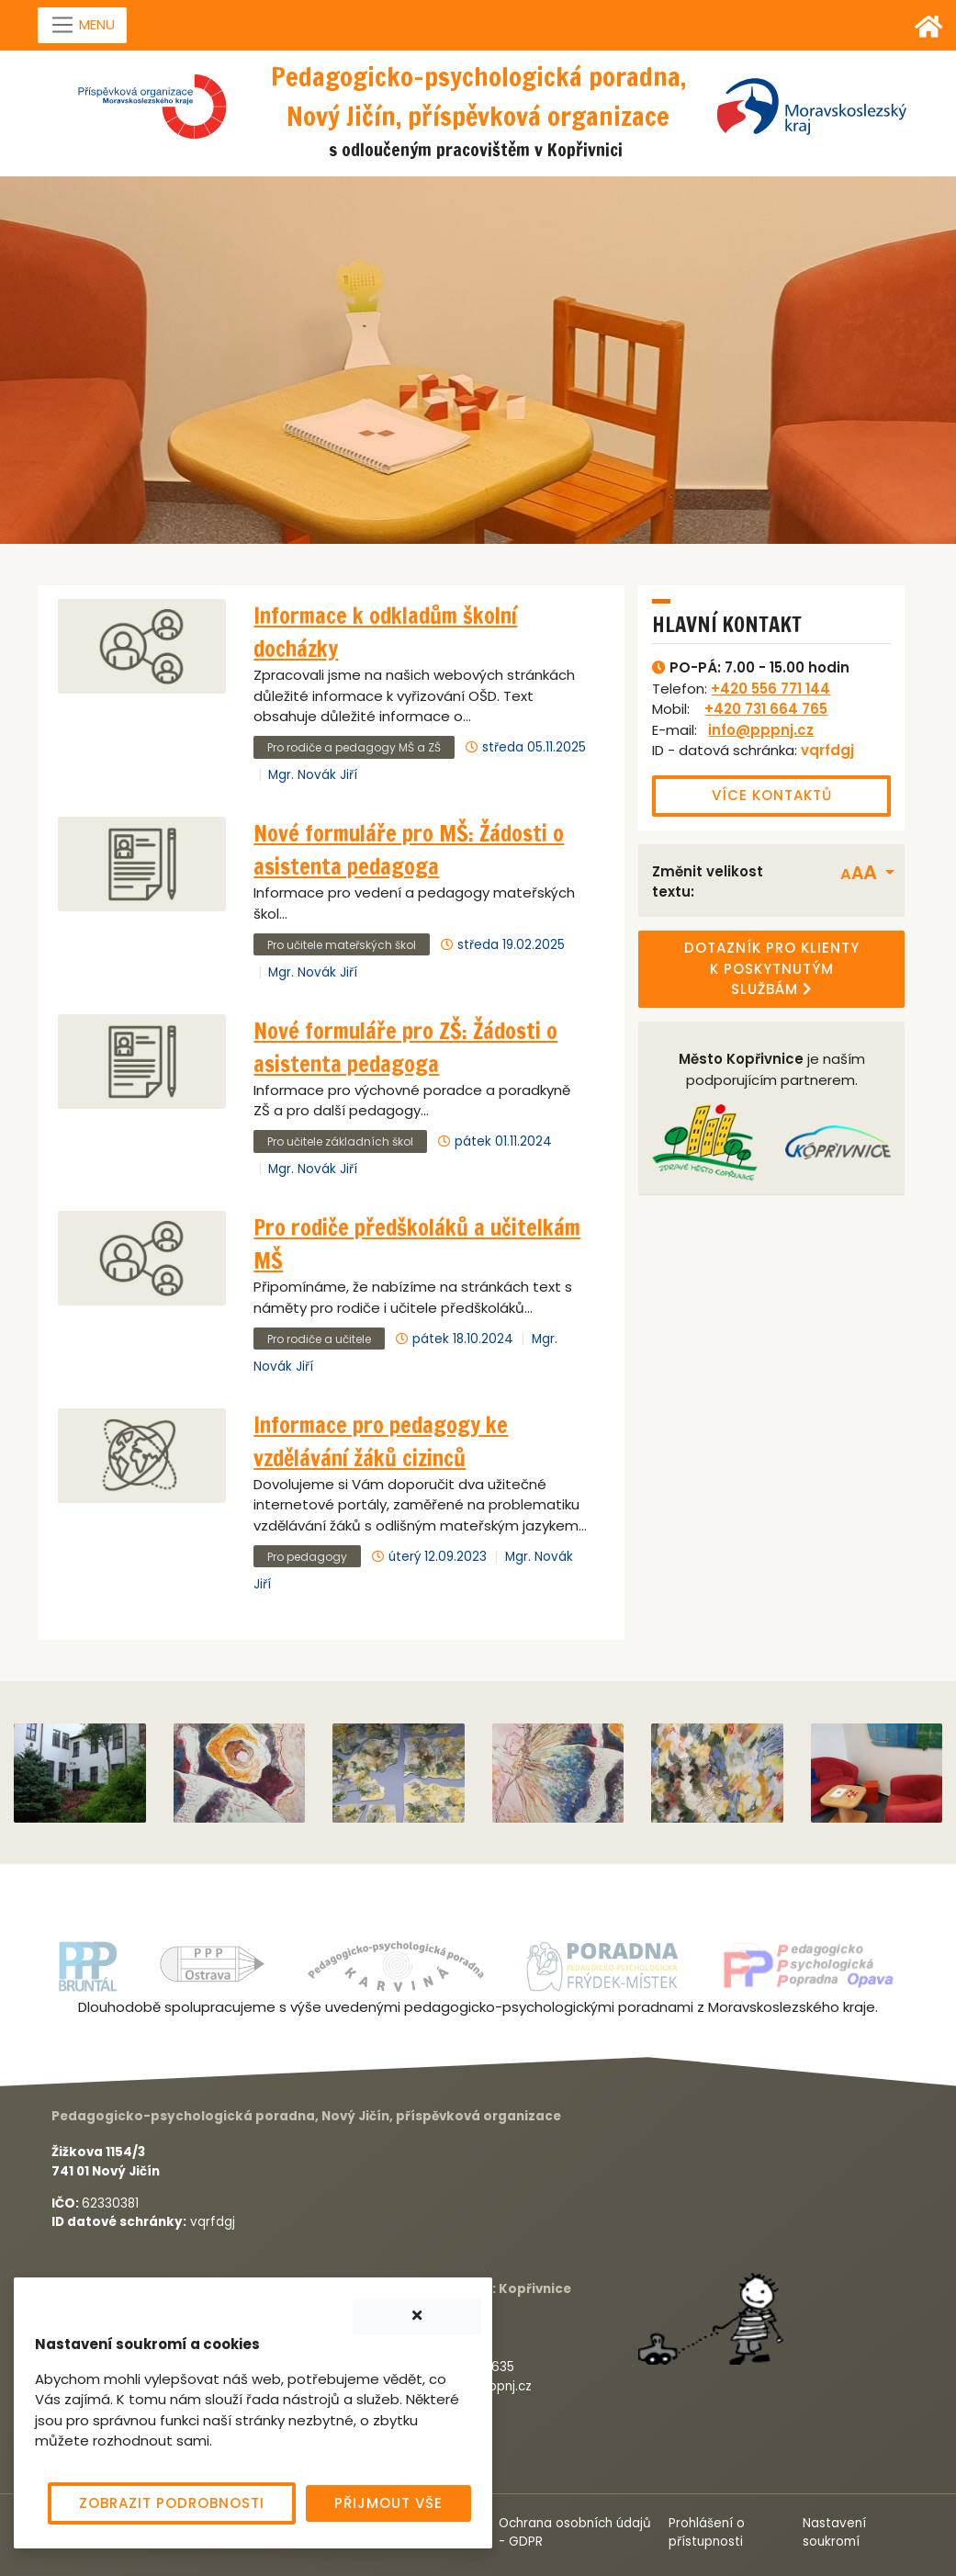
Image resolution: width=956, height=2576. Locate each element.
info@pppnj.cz (761, 730)
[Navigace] (83, 25)
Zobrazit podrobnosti (171, 2503)
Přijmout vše (388, 2503)
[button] (868, 873)
